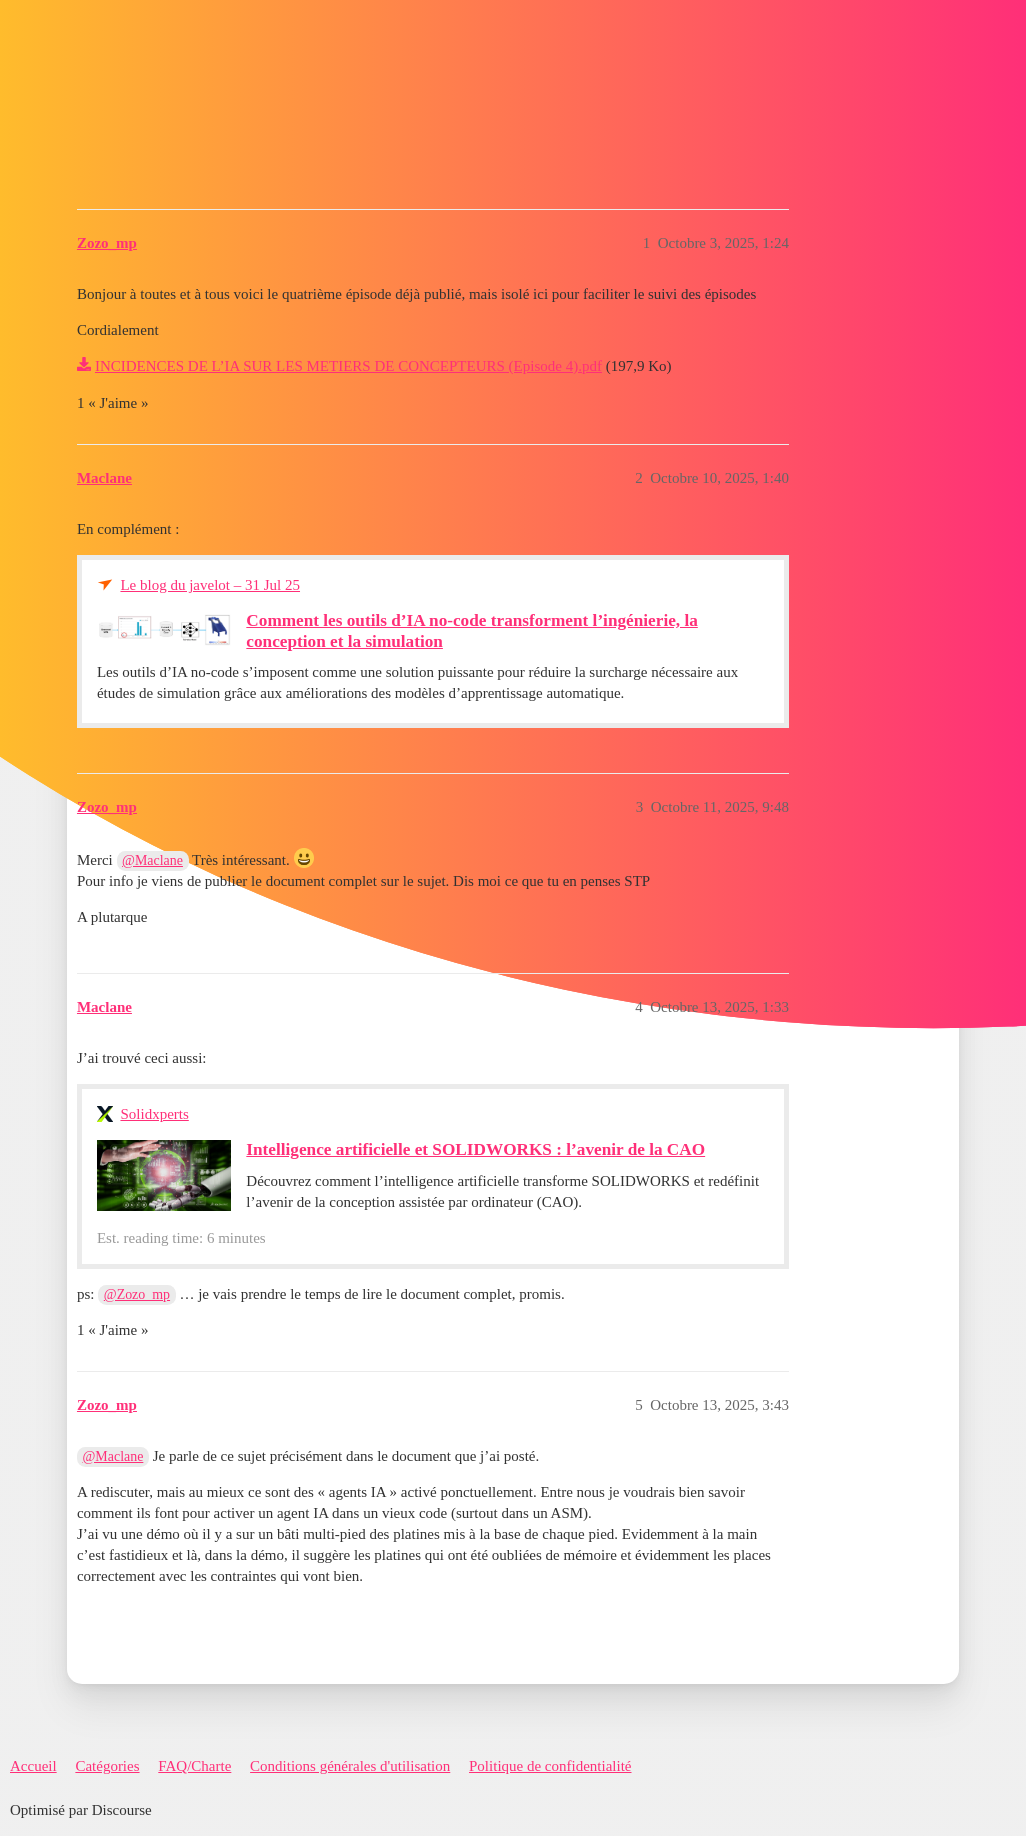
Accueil (33, 1766)
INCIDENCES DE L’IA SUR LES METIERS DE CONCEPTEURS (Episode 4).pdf (348, 366)
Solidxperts (154, 1114)
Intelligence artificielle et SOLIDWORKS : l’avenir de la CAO (475, 1149)
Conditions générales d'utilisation (350, 1766)
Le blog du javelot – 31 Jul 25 (210, 585)
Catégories (107, 1766)
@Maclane (152, 860)
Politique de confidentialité (550, 1766)
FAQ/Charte (194, 1766)
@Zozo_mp (137, 1294)
